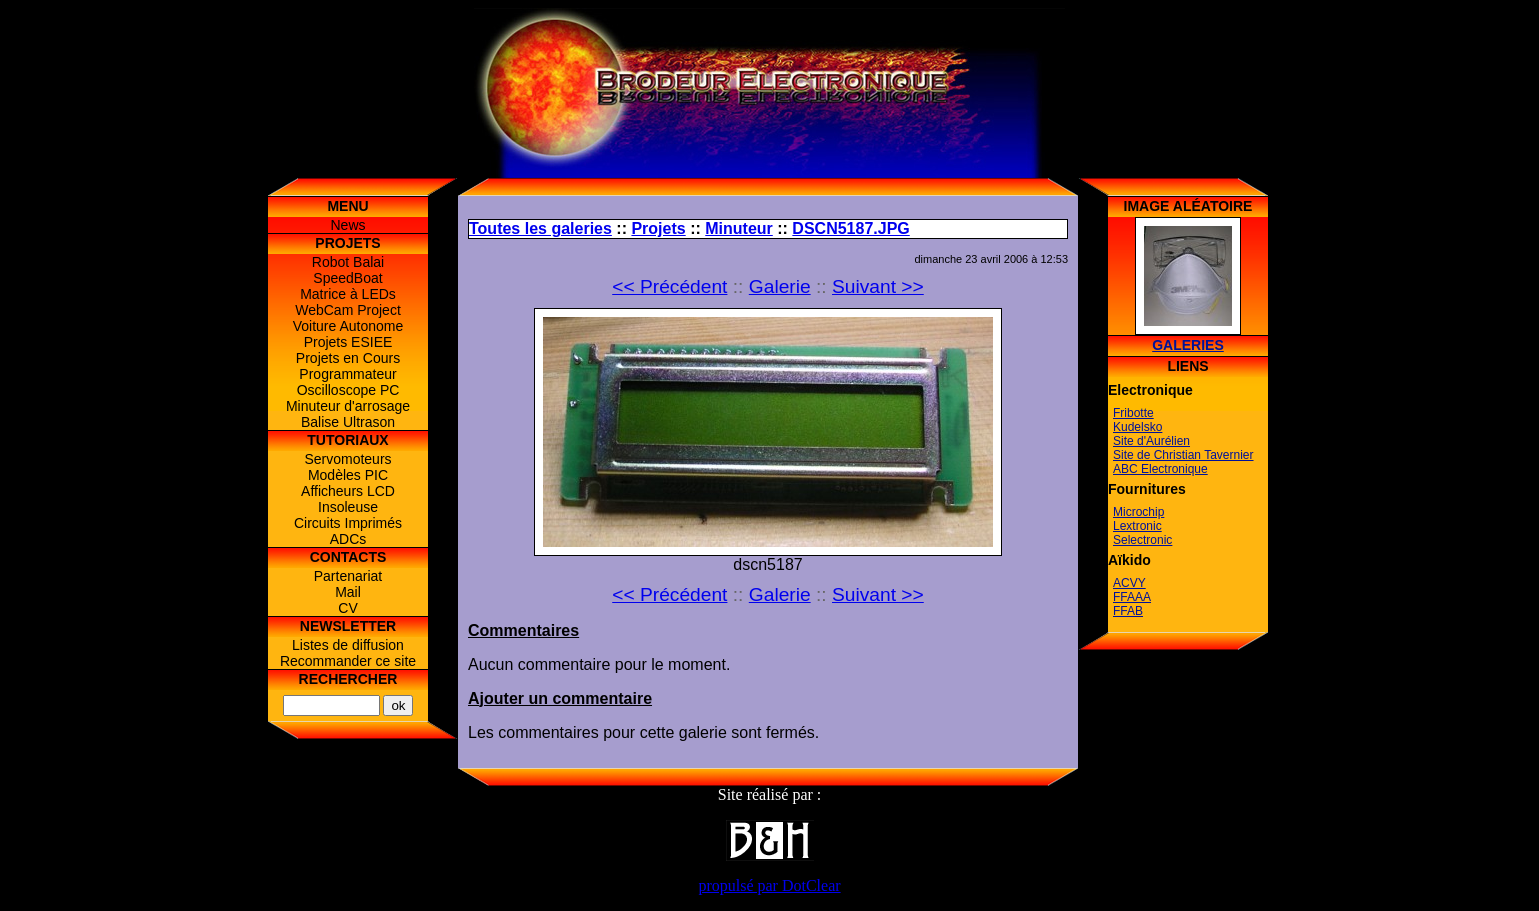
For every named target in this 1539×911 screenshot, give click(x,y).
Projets (658, 228)
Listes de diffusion (348, 645)
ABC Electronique (1160, 469)
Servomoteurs (347, 459)
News (347, 225)
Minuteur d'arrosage (348, 406)
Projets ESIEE (348, 342)
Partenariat (348, 576)
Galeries (1188, 345)
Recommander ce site (348, 661)
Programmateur (347, 374)
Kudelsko (1137, 427)
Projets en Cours (348, 358)
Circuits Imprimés (348, 523)
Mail (348, 592)
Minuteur (739, 228)
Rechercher (348, 679)
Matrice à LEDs (348, 294)
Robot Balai (348, 262)
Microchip (1138, 512)
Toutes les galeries (540, 228)
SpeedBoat (347, 278)
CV (347, 608)
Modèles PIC (348, 475)
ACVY (1129, 583)
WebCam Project (348, 310)
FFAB (1128, 611)
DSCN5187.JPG (850, 228)
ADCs (348, 539)
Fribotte (1133, 413)
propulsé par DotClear (769, 885)
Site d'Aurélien (1151, 441)
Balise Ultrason (348, 422)
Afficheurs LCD (348, 491)
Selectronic (1142, 540)
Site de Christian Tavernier (1183, 455)
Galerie (780, 286)
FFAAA (1132, 597)
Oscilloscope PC (348, 390)
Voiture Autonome (348, 326)
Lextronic (1137, 526)
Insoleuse (348, 507)
